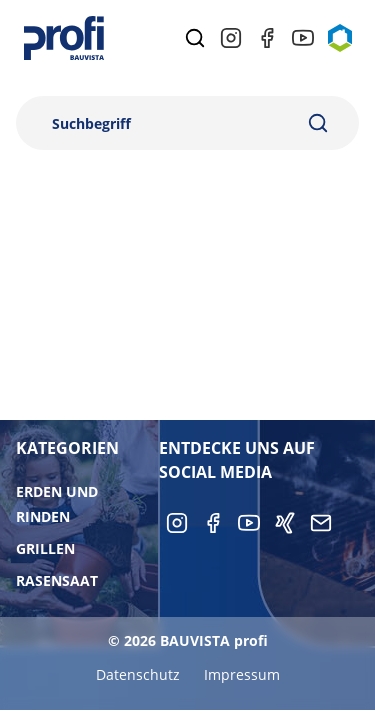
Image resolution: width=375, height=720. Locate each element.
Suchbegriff (91, 123)
